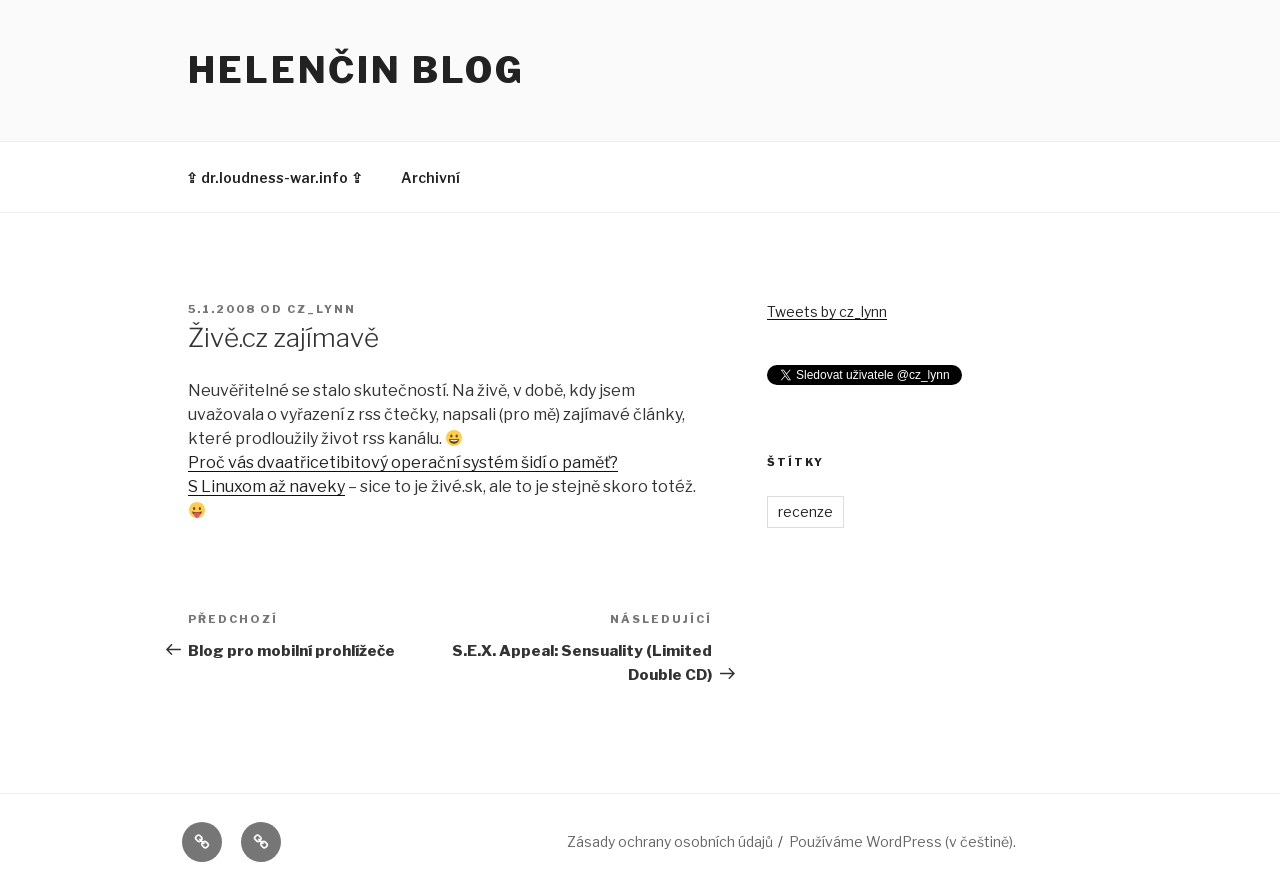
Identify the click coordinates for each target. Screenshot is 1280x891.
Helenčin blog (356, 70)
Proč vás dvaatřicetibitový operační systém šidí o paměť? (403, 462)
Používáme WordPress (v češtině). (902, 841)
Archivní (430, 177)
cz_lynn (321, 309)
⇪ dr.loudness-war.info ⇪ (274, 177)
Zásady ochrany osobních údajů (670, 841)
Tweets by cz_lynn (827, 311)
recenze (805, 511)
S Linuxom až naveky (266, 486)
